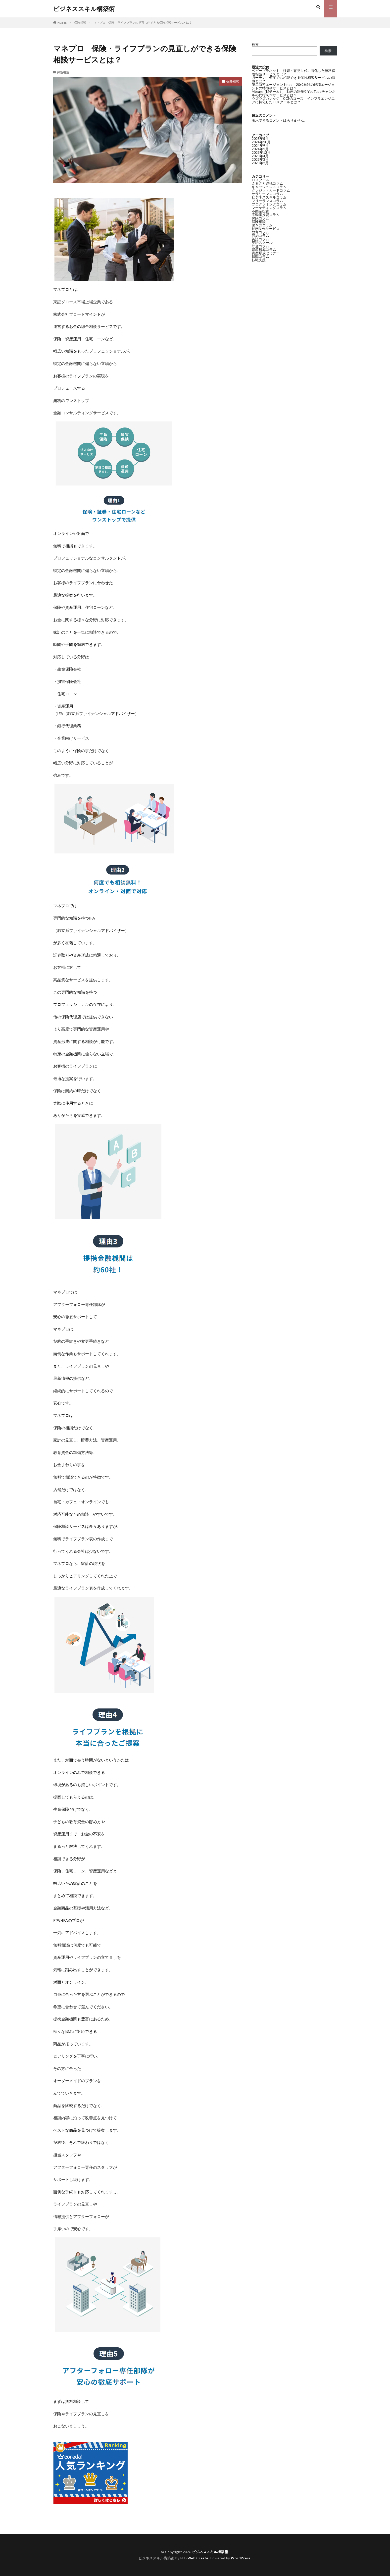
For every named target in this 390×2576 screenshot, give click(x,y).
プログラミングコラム (269, 204)
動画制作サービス (266, 228)
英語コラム (260, 239)
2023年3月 (260, 159)
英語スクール (262, 242)
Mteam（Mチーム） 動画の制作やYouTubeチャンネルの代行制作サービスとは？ (294, 93)
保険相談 (80, 22)
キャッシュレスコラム (269, 187)
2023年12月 (261, 152)
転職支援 (259, 260)
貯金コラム (260, 246)
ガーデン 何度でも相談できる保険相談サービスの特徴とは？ (293, 79)
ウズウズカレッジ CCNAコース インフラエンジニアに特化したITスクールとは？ (293, 100)
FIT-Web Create (194, 2558)
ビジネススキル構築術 (84, 9)
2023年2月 (260, 163)
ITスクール (260, 180)
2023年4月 (260, 156)
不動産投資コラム (266, 214)
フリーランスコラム (267, 201)
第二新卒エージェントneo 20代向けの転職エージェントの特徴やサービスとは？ (293, 86)
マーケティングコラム (269, 208)
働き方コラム (262, 225)
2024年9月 (260, 145)
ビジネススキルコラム (269, 197)
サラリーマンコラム (267, 194)
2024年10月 (261, 142)
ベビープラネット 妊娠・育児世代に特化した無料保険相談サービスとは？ (293, 72)
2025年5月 (260, 138)
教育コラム (260, 232)
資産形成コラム (264, 249)
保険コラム (260, 218)
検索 (255, 44)
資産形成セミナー (266, 253)
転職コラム (260, 256)
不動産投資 (260, 211)
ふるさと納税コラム (267, 183)
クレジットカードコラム (271, 190)
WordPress (241, 2558)
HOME (62, 22)
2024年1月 (260, 149)
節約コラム (260, 235)
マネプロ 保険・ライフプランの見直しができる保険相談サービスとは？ (143, 22)
